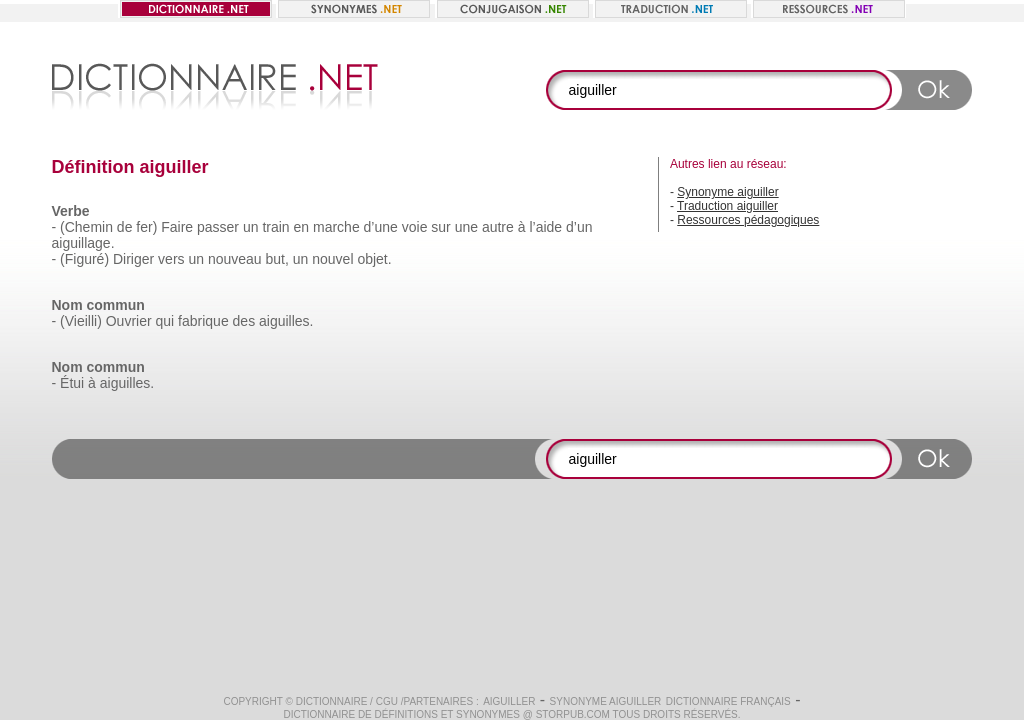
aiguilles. (286, 321)
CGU (387, 701)
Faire (177, 227)
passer (218, 227)
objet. (374, 259)
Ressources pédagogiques (748, 220)
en (302, 227)
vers (171, 259)
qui (165, 321)
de (125, 227)
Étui (72, 383)
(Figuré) (84, 259)
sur (440, 227)
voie (415, 227)
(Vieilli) (81, 321)
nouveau (235, 259)
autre (498, 227)
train (275, 227)
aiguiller (509, 701)
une (466, 227)
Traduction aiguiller (727, 206)
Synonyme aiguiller (727, 192)
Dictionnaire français (728, 701)
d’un (579, 227)
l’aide (545, 227)
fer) (146, 227)
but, (277, 259)
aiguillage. (83, 243)
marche (336, 227)
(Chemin (86, 227)
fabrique (203, 321)
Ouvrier (129, 321)
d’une (381, 227)
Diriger (133, 259)
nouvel (332, 259)
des (244, 321)
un (251, 227)
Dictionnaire (332, 701)
